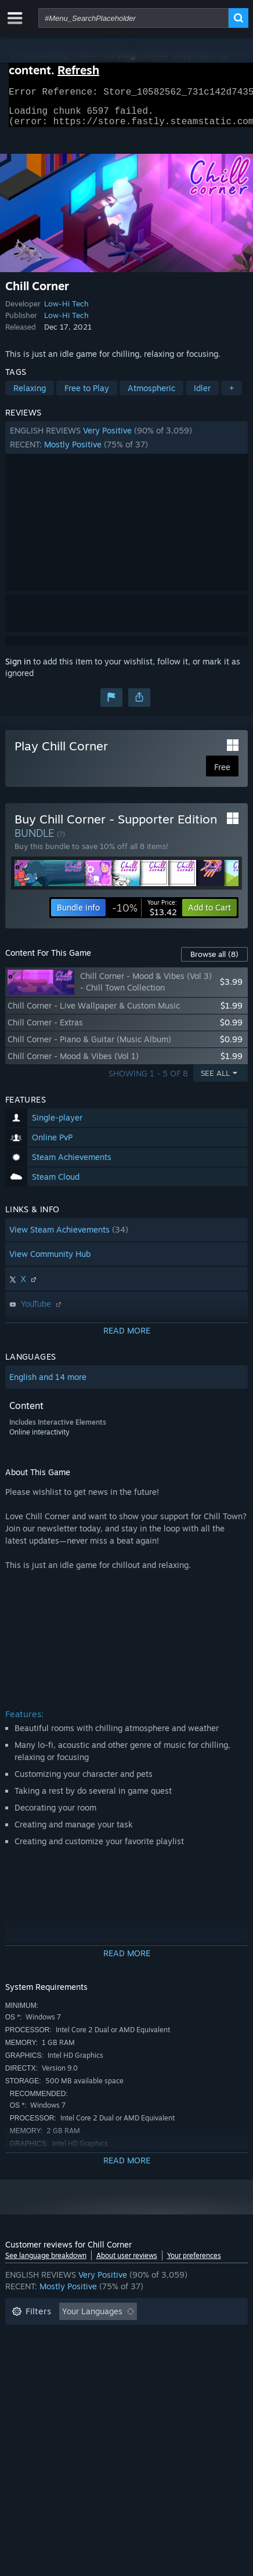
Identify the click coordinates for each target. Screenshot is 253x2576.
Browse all (214, 961)
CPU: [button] (21, 2371)
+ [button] (231, 395)
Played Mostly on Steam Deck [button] (68, 2353)
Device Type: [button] (118, 2371)
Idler (202, 395)
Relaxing (29, 395)
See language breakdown (45, 2262)
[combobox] (133, 18)
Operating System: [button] (182, 2353)
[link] (144, 914)
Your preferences (194, 2262)
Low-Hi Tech (66, 310)
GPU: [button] (62, 2371)
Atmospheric (151, 395)
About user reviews (126, 2262)
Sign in (18, 668)
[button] (126, 444)
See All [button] (215, 1080)
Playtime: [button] (186, 2336)
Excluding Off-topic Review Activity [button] (79, 2336)
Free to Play (86, 395)
